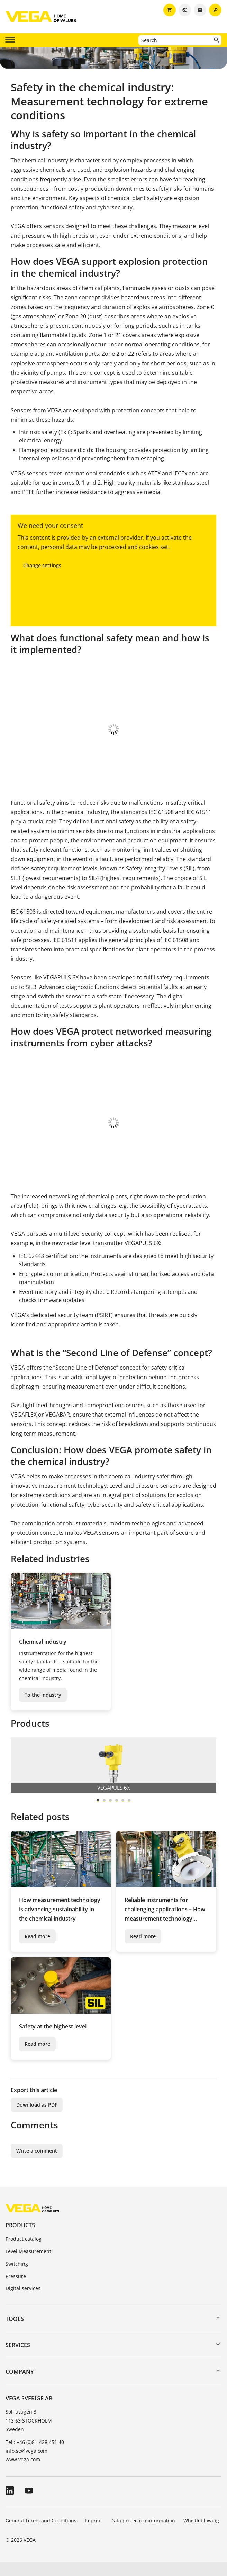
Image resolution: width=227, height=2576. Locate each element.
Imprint (93, 2534)
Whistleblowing (201, 2534)
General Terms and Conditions (41, 2534)
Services (18, 2359)
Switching (17, 2277)
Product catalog (24, 2252)
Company (20, 2385)
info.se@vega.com (26, 2464)
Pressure (16, 2290)
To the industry (43, 1708)
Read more (37, 1950)
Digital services (23, 2302)
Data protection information (142, 2534)
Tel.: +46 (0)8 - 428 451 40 (35, 2456)
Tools (15, 2332)
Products (20, 2239)
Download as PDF (36, 2118)
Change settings (42, 565)
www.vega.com (23, 2473)
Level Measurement (28, 2265)
